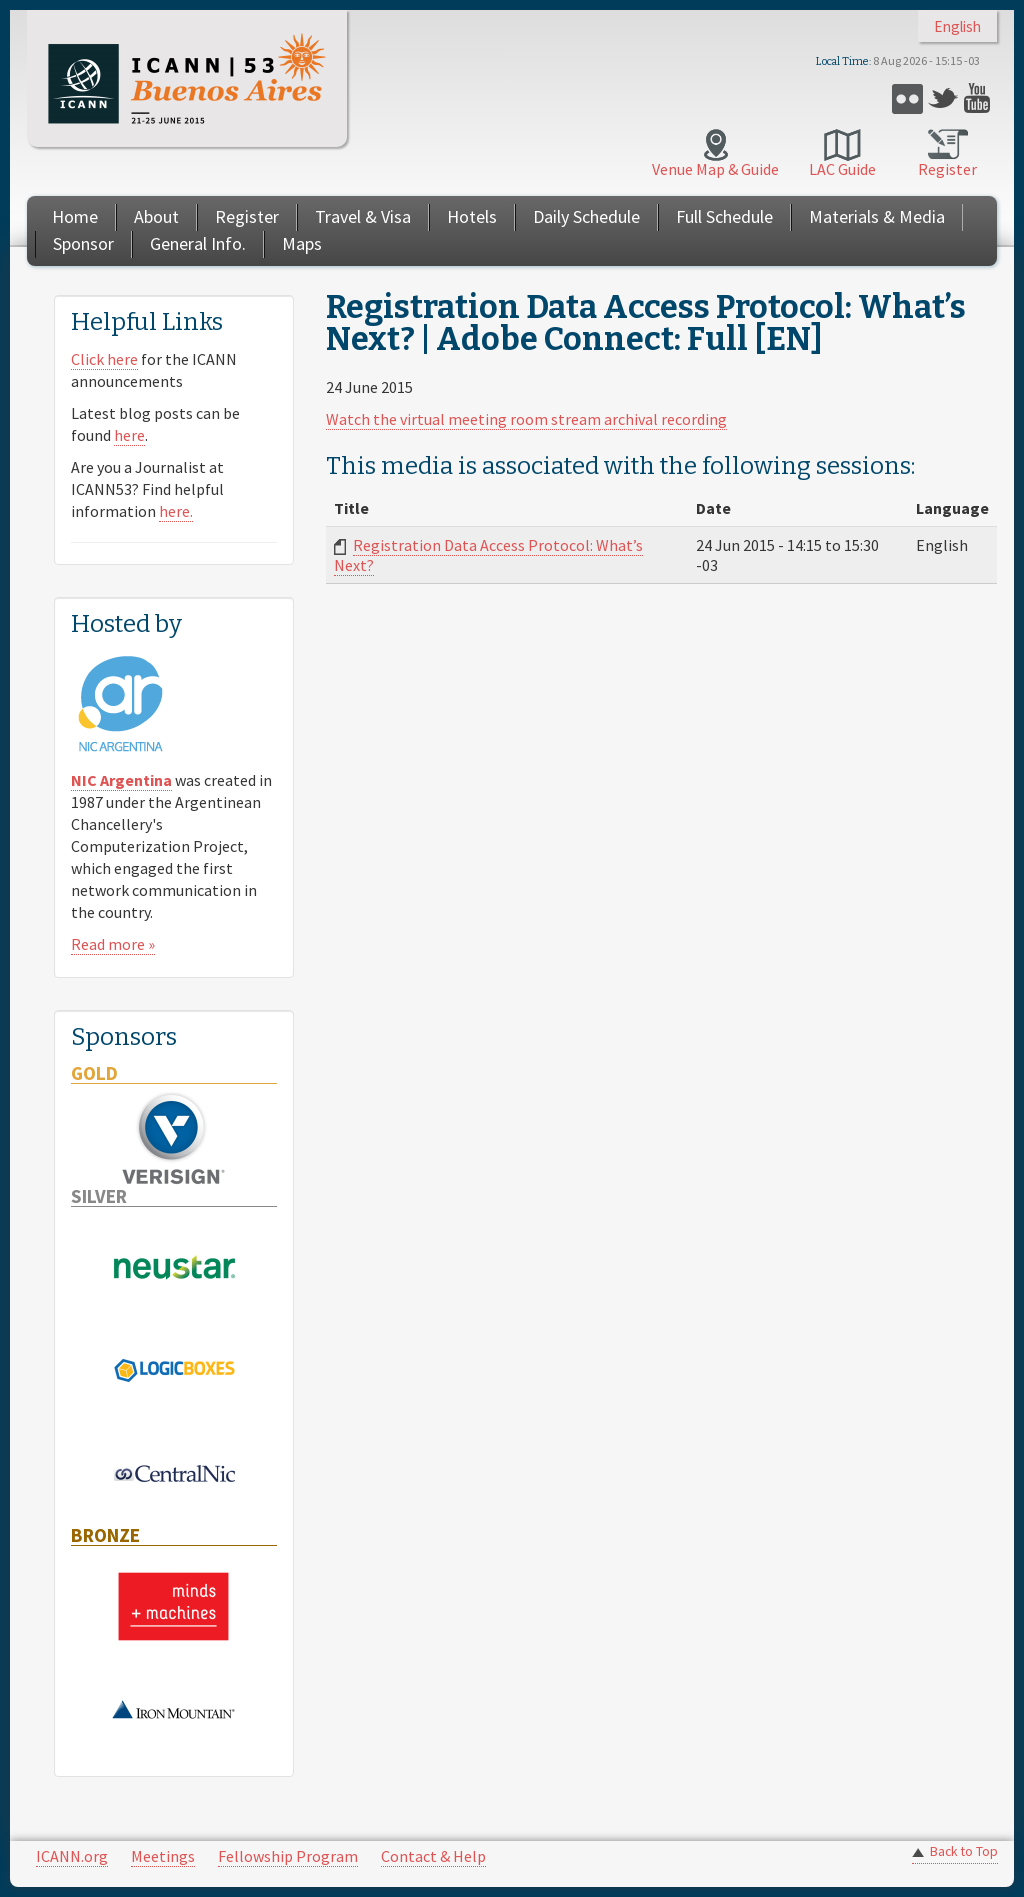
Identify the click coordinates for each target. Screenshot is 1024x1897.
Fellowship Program (288, 1856)
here (129, 435)
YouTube (979, 98)
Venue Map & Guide (715, 169)
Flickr (907, 98)
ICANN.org (72, 1856)
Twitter (943, 98)
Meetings (163, 1856)
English (957, 26)
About (156, 216)
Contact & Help (433, 1856)
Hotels (472, 216)
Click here (104, 359)
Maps (302, 243)
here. (176, 511)
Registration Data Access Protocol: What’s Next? (488, 555)
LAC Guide (842, 169)
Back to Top (964, 1851)
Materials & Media (877, 216)
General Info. (198, 243)
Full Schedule (724, 216)
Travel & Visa (363, 216)
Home (75, 216)
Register (947, 169)
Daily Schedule (586, 216)
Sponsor (83, 243)
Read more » (113, 944)
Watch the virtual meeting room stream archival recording (526, 419)
